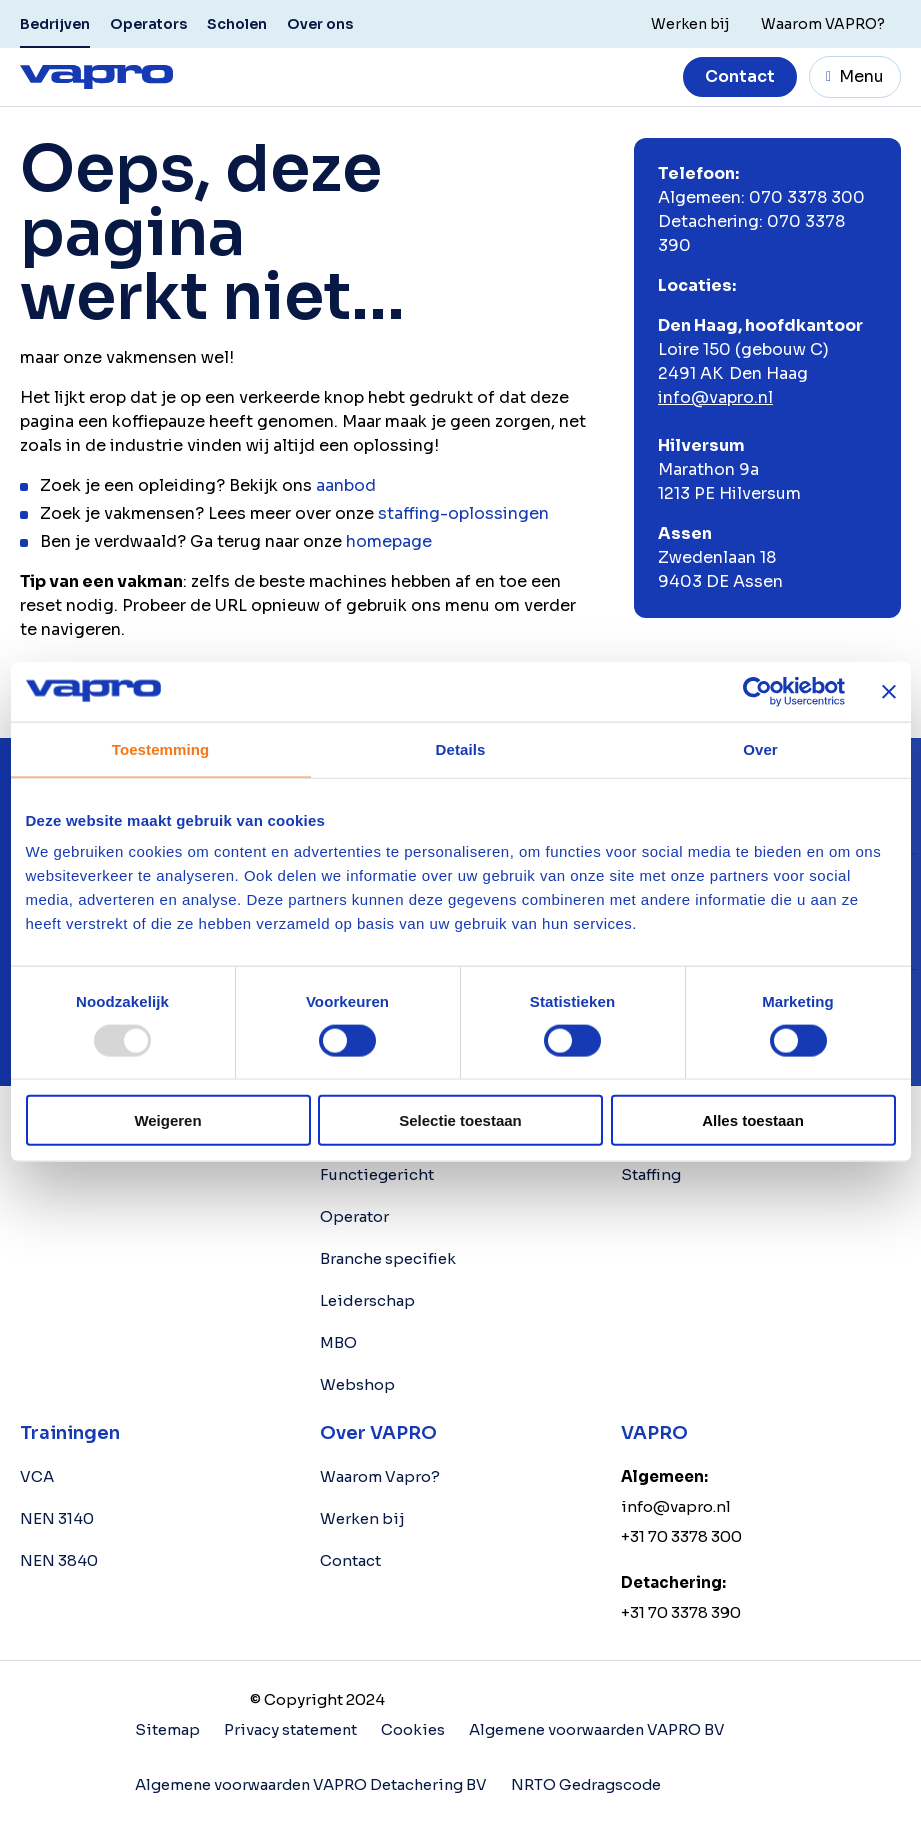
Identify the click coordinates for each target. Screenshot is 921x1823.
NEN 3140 (57, 1518)
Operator (354, 1216)
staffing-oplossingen (463, 513)
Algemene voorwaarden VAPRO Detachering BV (313, 1783)
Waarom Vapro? (380, 1476)
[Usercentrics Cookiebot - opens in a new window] (757, 691)
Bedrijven (55, 24)
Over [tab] (760, 748)
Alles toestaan (753, 1120)
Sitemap (167, 1729)
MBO (338, 1342)
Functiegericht (377, 1174)
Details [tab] (461, 748)
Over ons (320, 24)
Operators (148, 24)
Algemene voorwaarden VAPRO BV (599, 1729)
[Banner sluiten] (889, 691)
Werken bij (362, 1518)
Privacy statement (291, 1729)
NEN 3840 (59, 1560)
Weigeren (167, 1120)
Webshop (357, 1384)
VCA (37, 1476)
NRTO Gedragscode (592, 1783)
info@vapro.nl (715, 397)
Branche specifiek (388, 1258)
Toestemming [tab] (161, 748)
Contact (740, 76)
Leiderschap (367, 1300)
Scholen (237, 24)
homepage (389, 541)
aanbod (346, 485)
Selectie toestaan (460, 1120)
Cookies (414, 1729)
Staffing (651, 1174)
